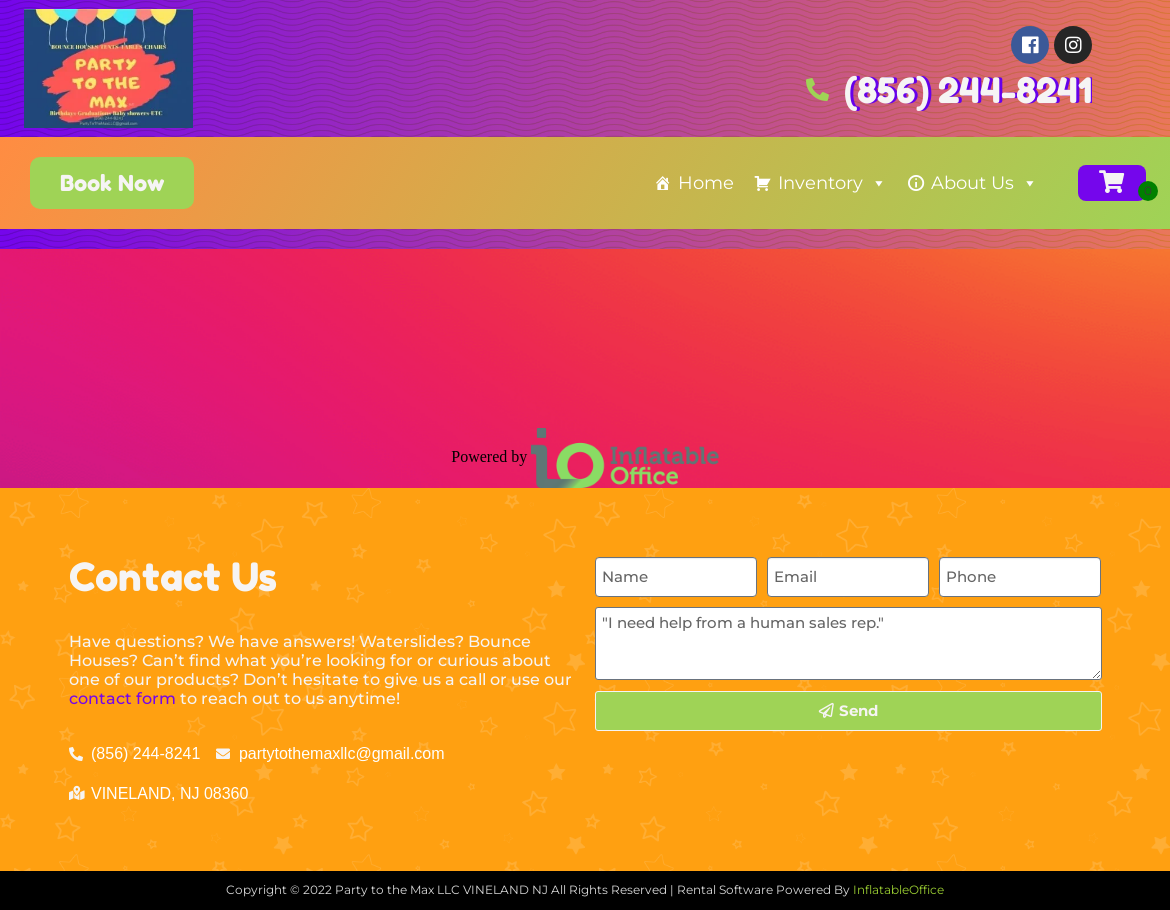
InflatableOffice (898, 889)
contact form (122, 698)
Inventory (832, 183)
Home (706, 183)
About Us (984, 183)
